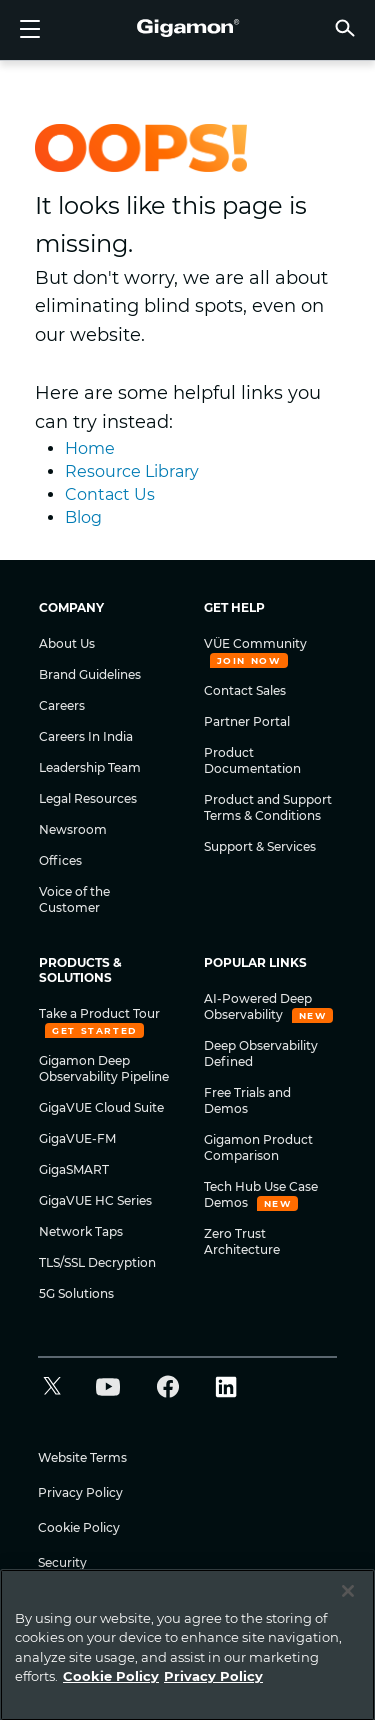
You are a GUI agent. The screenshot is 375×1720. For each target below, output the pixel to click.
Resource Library (132, 471)
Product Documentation (252, 760)
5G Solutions (76, 1293)
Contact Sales (245, 690)
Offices (60, 860)
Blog (83, 517)
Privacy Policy (80, 1492)
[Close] (348, 1655)
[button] (345, 27)
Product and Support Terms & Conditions (268, 807)
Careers (62, 705)
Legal (54, 1597)
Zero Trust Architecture (242, 1241)
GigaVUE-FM (77, 1138)
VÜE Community (255, 643)
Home (90, 448)
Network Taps (81, 1231)
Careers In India (86, 736)
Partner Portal (247, 721)
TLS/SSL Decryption (97, 1262)
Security (62, 1562)
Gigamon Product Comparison (258, 1147)
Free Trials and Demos (247, 1100)
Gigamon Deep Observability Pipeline (104, 1068)
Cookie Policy (79, 1527)
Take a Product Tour (99, 1013)
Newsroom (73, 829)
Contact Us (110, 494)
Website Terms (82, 1457)
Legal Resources (88, 798)
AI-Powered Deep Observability (258, 1006)
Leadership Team (90, 767)
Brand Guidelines (90, 674)
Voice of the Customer (74, 899)
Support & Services (260, 846)
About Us (67, 643)
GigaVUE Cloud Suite (101, 1107)
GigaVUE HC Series (95, 1200)
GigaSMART (74, 1169)
